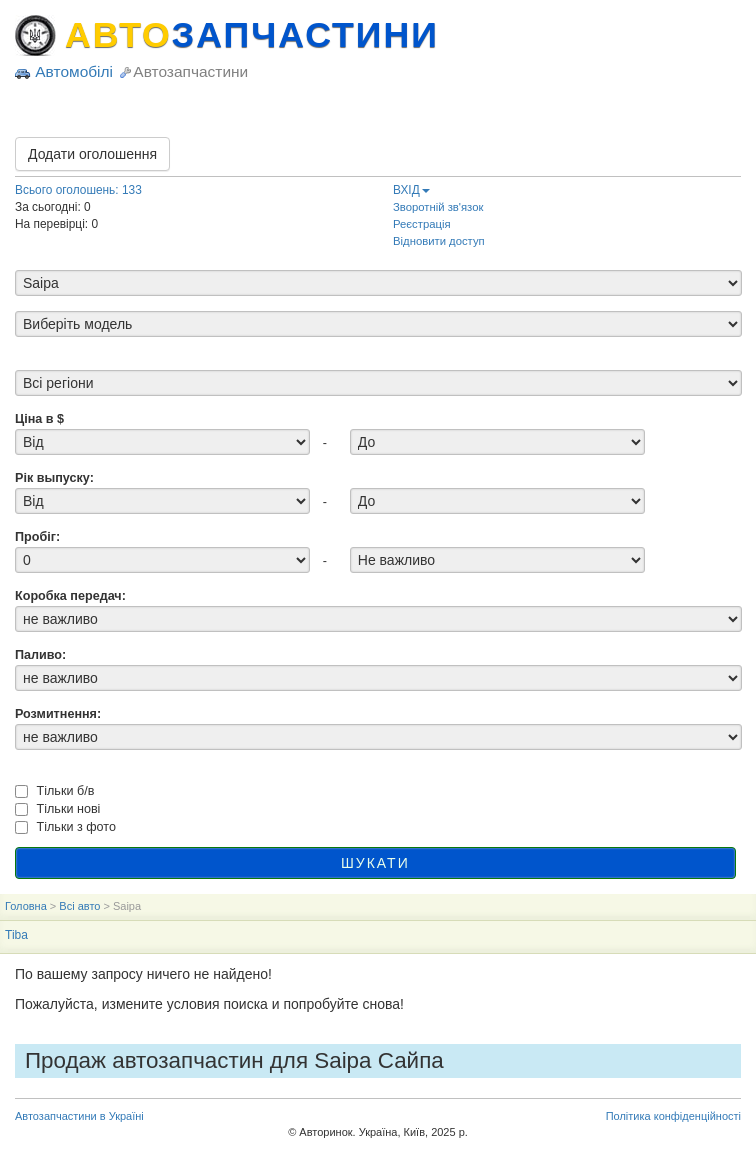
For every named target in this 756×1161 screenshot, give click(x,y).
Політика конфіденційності (673, 1116)
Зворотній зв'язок (438, 207)
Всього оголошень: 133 (78, 190)
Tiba (16, 935)
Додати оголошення (92, 154)
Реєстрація (422, 224)
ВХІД (411, 190)
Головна (26, 906)
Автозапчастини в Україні (79, 1116)
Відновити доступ (439, 241)
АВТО (252, 35)
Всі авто (79, 906)
